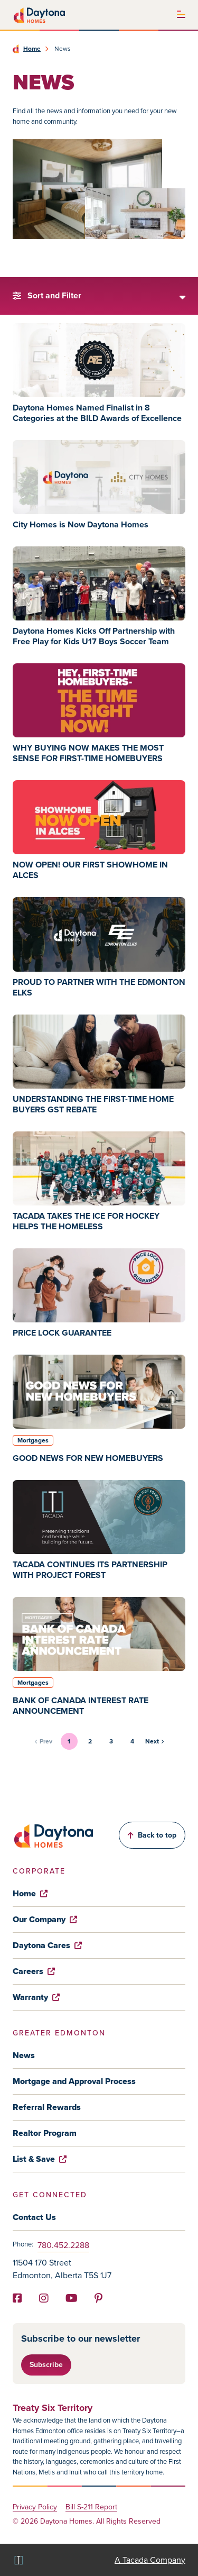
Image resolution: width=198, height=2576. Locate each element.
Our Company (45, 1919)
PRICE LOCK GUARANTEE (62, 1333)
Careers (34, 1971)
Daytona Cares (47, 1945)
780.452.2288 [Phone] (63, 2245)
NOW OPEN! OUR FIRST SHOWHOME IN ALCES (90, 869)
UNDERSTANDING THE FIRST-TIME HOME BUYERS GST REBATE (93, 1104)
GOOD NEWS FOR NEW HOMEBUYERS (88, 1458)
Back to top (152, 1835)
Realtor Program (45, 2133)
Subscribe (46, 2364)
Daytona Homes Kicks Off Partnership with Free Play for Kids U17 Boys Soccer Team (94, 636)
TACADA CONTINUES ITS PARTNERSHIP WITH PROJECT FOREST (90, 1569)
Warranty (36, 1997)
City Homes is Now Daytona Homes (80, 524)
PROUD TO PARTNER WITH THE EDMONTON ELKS (99, 987)
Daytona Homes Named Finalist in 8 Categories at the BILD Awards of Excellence (97, 412)
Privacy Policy (35, 2507)
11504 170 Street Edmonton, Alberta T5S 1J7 (62, 2269)
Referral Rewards (47, 2107)
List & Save (40, 2159)
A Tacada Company (150, 2560)
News (24, 2055)
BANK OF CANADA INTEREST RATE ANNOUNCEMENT (80, 1705)
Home (32, 48)
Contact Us (34, 2217)
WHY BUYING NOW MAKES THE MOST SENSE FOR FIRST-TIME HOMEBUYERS (88, 753)
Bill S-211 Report (91, 2507)
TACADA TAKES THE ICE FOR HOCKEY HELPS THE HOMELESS (86, 1221)
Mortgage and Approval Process (74, 2081)
